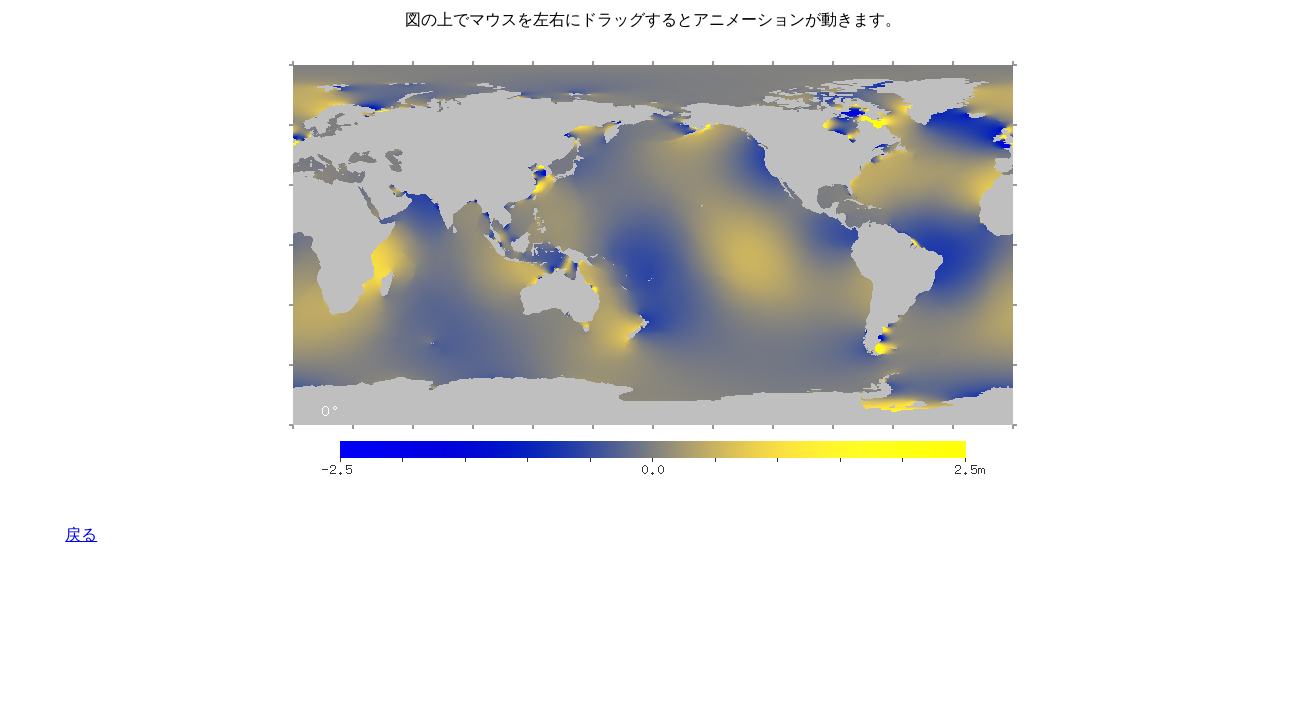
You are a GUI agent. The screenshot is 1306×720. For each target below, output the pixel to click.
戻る (81, 534)
